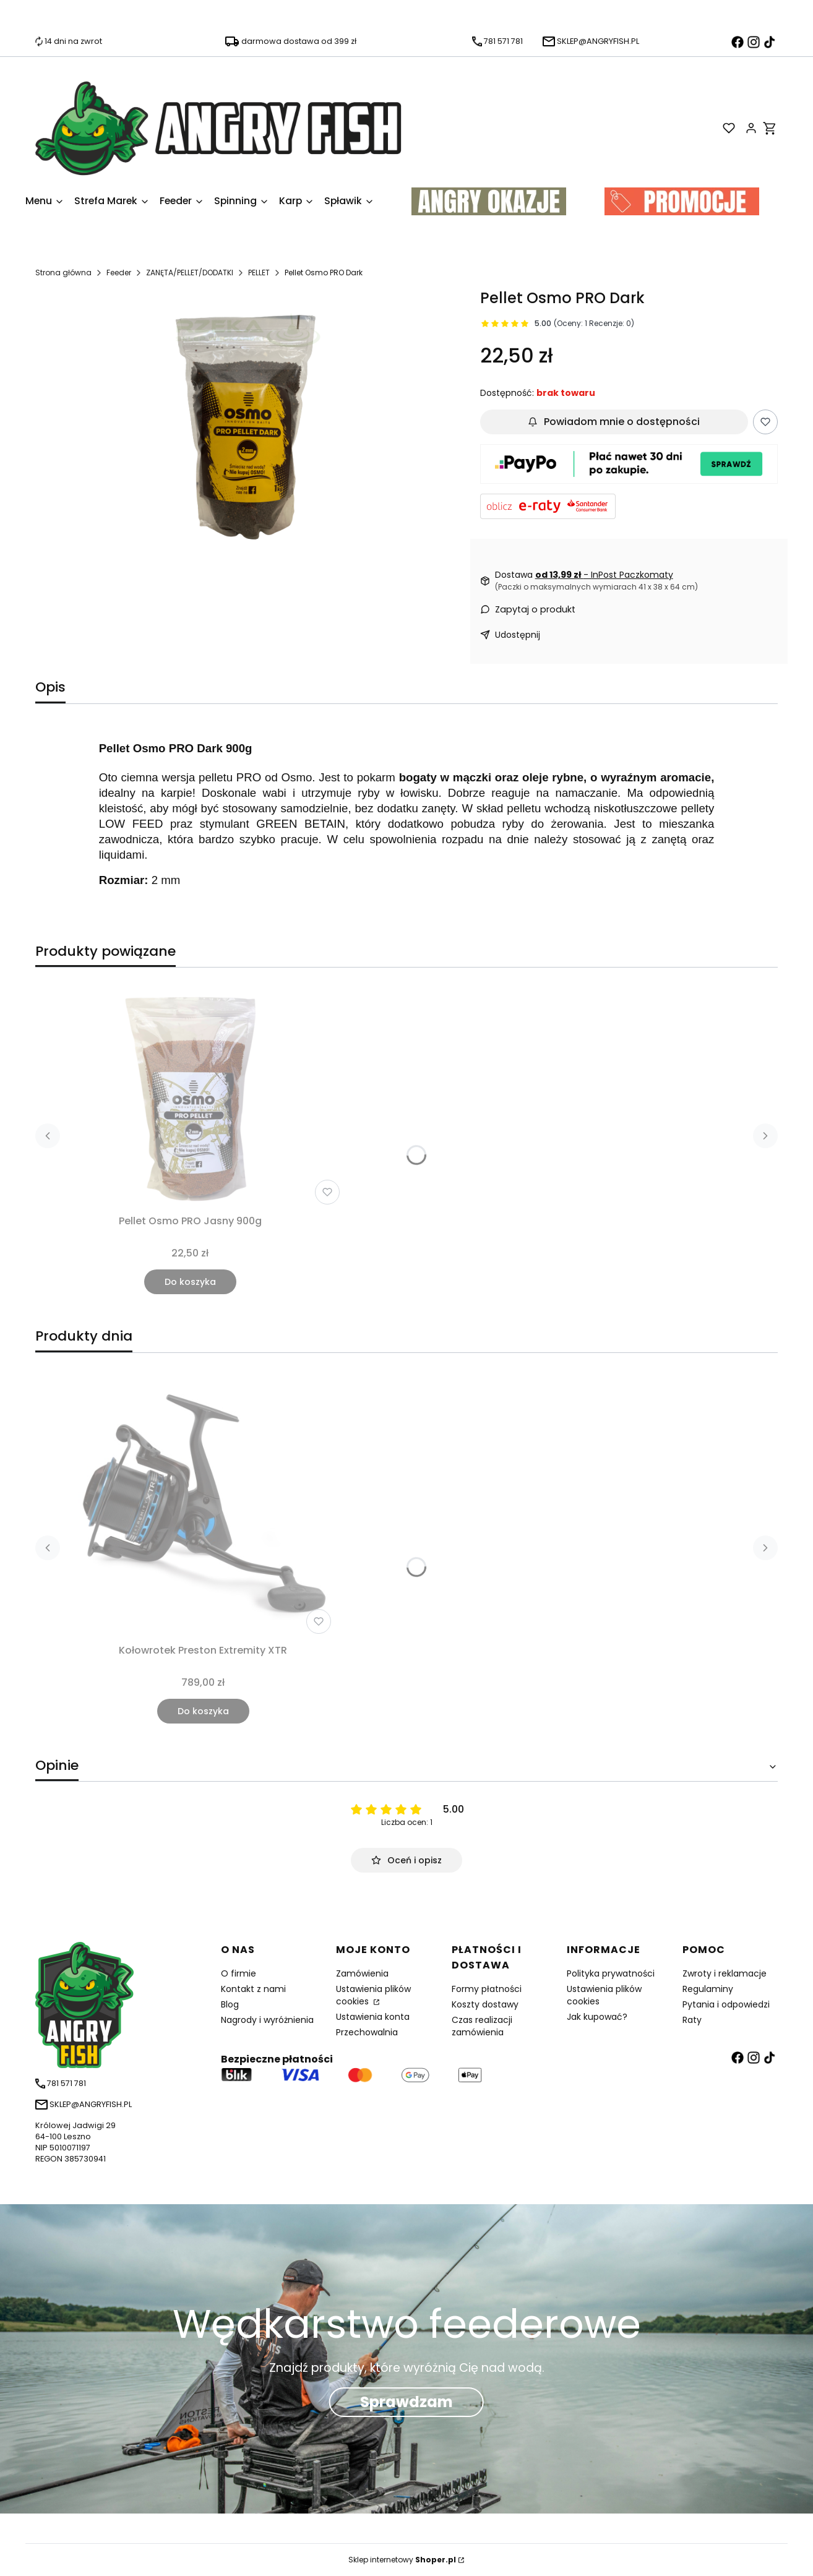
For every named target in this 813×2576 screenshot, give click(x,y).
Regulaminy (707, 1989)
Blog (230, 2004)
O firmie (238, 1973)
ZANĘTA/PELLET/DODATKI (189, 272)
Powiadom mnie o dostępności (614, 421)
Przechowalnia (367, 2032)
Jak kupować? (597, 2017)
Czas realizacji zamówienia (482, 2026)
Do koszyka (190, 1282)
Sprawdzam (406, 2402)
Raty (692, 2020)
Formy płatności (487, 1989)
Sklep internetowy (402, 2559)
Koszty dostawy (485, 2004)
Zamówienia (362, 1973)
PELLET (259, 272)
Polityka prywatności (611, 1973)
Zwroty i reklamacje (724, 1973)
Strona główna (63, 272)
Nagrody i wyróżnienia (267, 2020)
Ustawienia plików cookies (373, 1995)
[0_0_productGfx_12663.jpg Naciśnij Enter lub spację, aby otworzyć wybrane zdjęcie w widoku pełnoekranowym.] (248, 430)
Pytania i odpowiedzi (726, 2004)
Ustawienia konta (373, 2017)
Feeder (118, 272)
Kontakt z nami (253, 1989)
